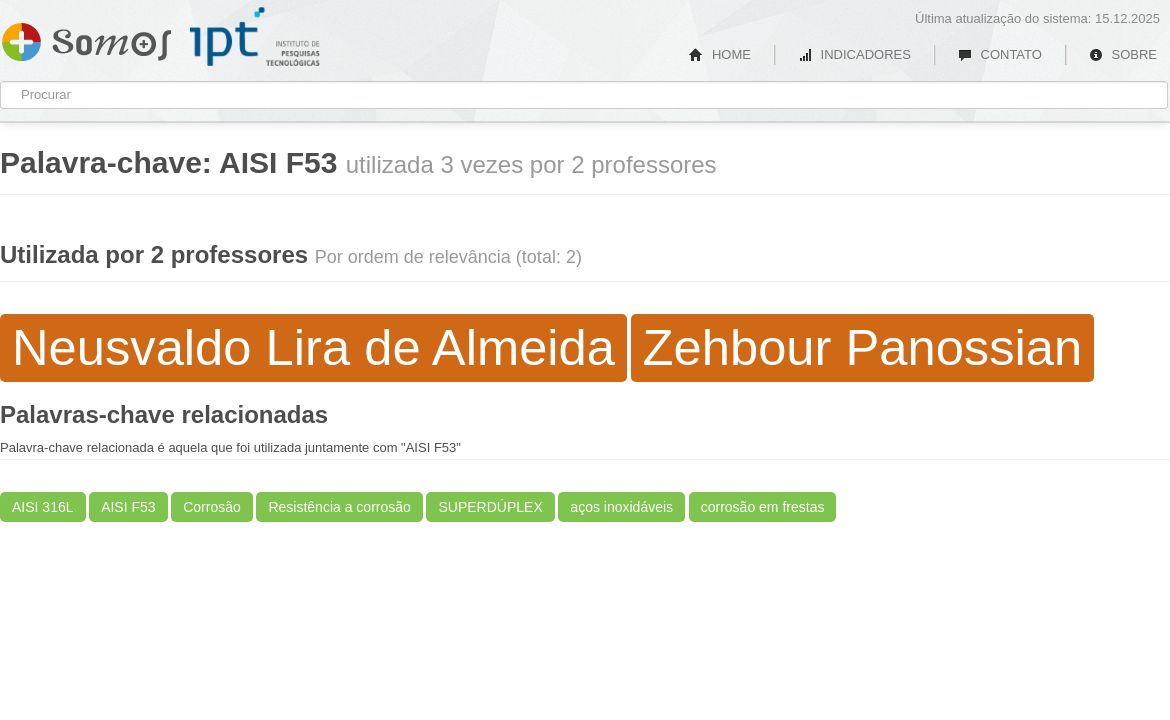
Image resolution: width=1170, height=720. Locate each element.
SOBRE (1123, 54)
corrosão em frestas (763, 507)
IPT (255, 37)
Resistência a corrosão (339, 507)
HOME (720, 54)
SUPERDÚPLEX (490, 507)
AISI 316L (43, 507)
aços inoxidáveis (621, 507)
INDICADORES (854, 54)
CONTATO (1000, 54)
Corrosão (212, 507)
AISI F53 (128, 507)
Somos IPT (86, 38)
